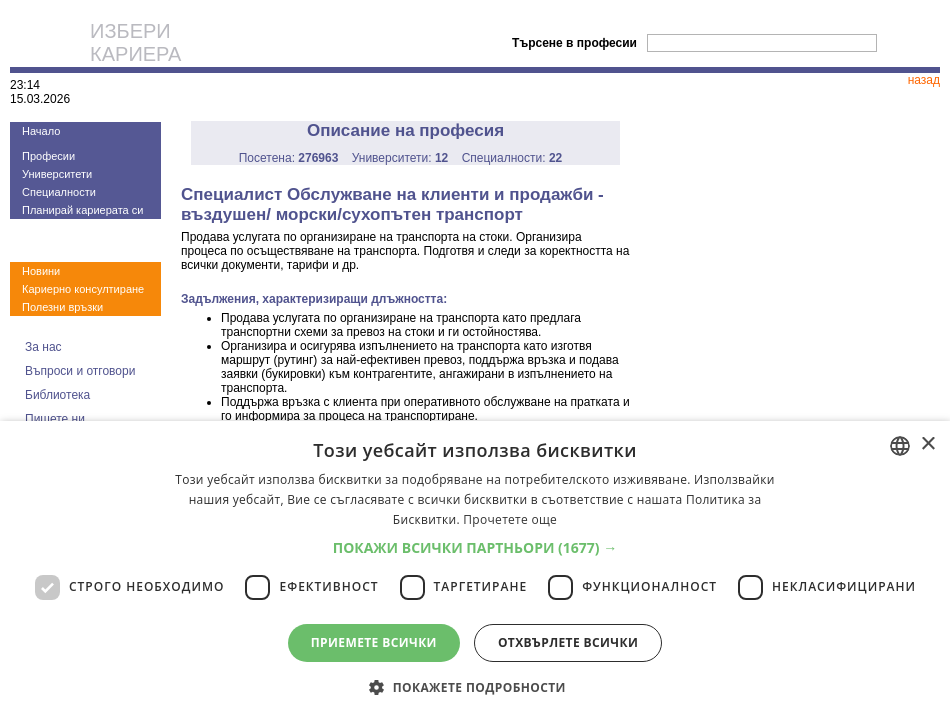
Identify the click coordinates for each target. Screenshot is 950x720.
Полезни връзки (62, 307)
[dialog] (475, 570)
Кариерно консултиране (83, 289)
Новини (41, 271)
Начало (41, 131)
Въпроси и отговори (80, 371)
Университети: (400, 158)
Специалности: (512, 158)
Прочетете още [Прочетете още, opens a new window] (510, 519)
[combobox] (900, 446)
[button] (475, 547)
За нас (43, 347)
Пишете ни (55, 419)
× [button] (927, 444)
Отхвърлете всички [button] (568, 642)
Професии (48, 156)
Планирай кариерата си (82, 210)
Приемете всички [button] (374, 642)
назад (924, 80)
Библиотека (57, 395)
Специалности (59, 192)
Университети (57, 174)
